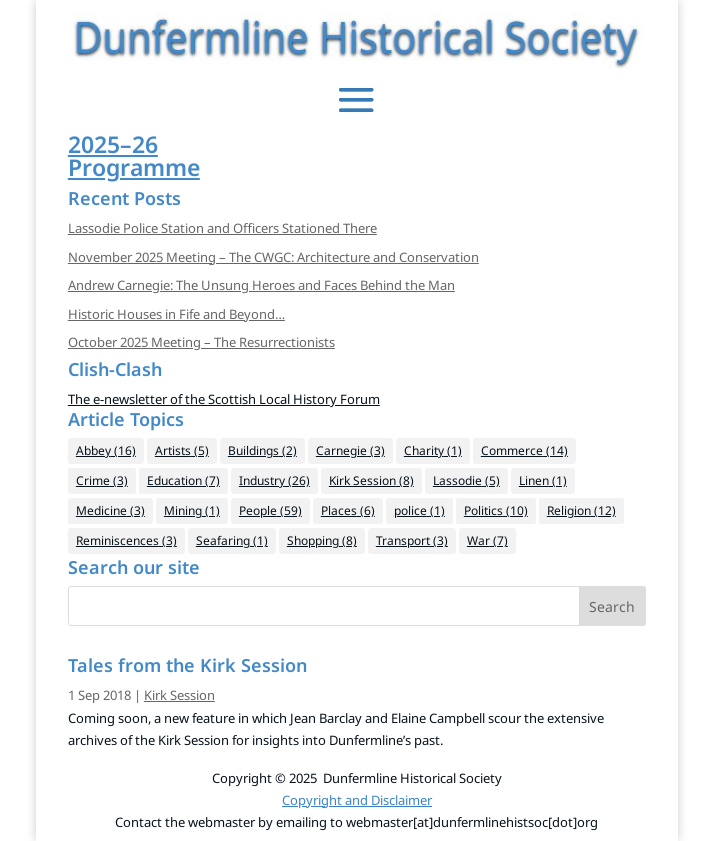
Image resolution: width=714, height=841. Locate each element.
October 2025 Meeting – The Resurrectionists (201, 342)
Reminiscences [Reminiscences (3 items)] (126, 540)
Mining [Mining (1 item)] (192, 510)
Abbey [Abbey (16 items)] (106, 450)
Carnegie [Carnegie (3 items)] (350, 450)
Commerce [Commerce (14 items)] (524, 450)
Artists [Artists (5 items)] (182, 450)
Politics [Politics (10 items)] (496, 510)
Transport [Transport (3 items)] (412, 540)
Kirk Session (179, 695)
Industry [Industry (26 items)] (274, 480)
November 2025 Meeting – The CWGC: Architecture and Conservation (273, 257)
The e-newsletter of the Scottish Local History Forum (224, 399)
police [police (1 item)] (419, 510)
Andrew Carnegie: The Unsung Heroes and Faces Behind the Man (261, 285)
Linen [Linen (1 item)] (543, 480)
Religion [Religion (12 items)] (581, 510)
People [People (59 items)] (270, 510)
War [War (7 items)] (487, 540)
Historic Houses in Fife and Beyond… (176, 314)
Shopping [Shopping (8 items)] (322, 540)
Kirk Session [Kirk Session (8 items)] (371, 480)
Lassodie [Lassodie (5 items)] (466, 480)
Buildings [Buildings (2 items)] (262, 450)
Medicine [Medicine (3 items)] (110, 510)
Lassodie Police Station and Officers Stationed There (222, 228)
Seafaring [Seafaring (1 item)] (232, 540)
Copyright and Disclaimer (357, 800)
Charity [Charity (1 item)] (433, 450)
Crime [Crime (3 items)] (102, 480)
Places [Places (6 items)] (348, 510)
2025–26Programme (134, 155)
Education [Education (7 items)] (183, 480)
